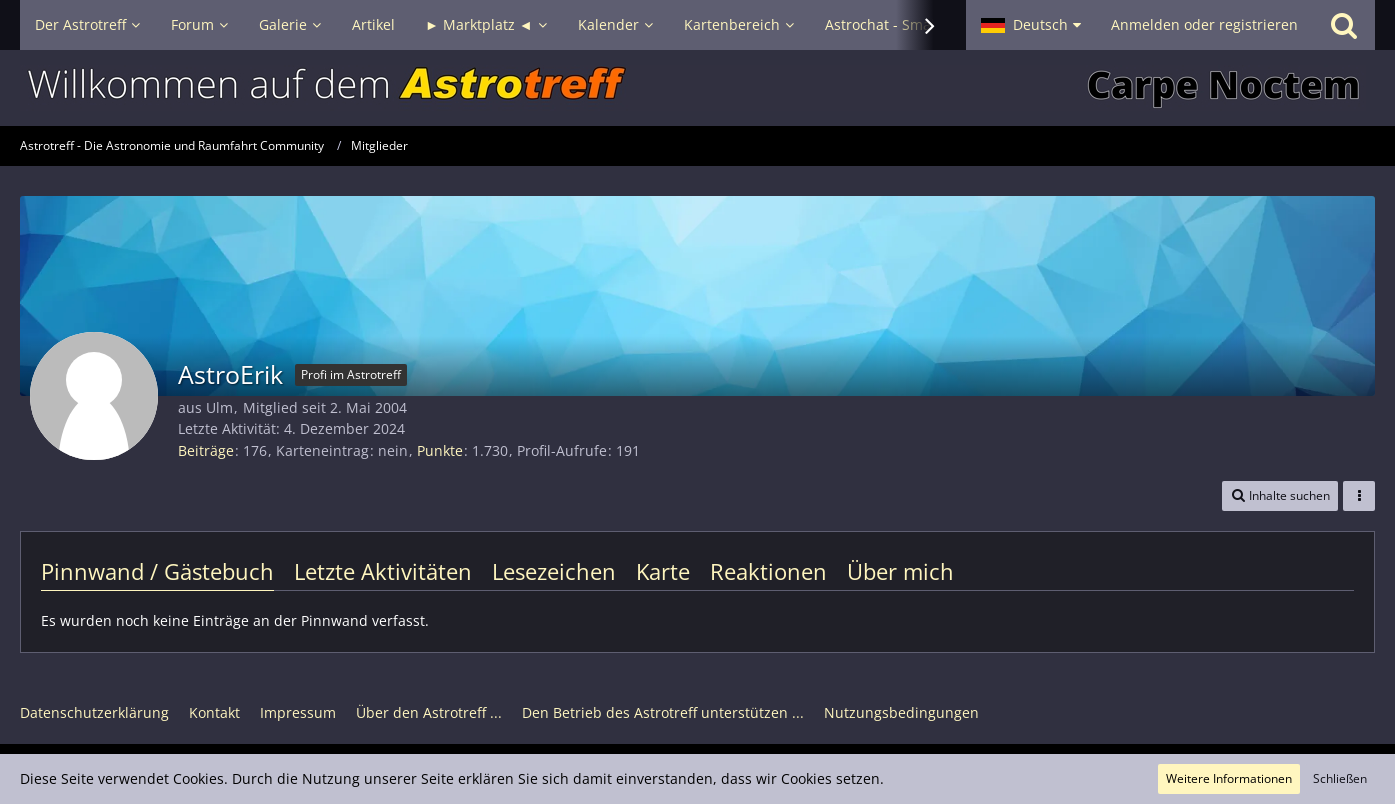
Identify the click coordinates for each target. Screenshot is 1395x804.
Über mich (900, 571)
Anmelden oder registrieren (1204, 24)
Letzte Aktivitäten (383, 571)
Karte (663, 571)
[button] (1031, 25)
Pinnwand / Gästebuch (157, 571)
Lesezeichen (554, 571)
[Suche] (1344, 25)
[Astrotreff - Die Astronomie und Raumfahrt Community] (697, 88)
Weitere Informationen (1229, 778)
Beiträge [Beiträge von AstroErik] (206, 450)
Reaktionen (768, 571)
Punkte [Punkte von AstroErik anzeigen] (440, 450)
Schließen (1340, 778)
